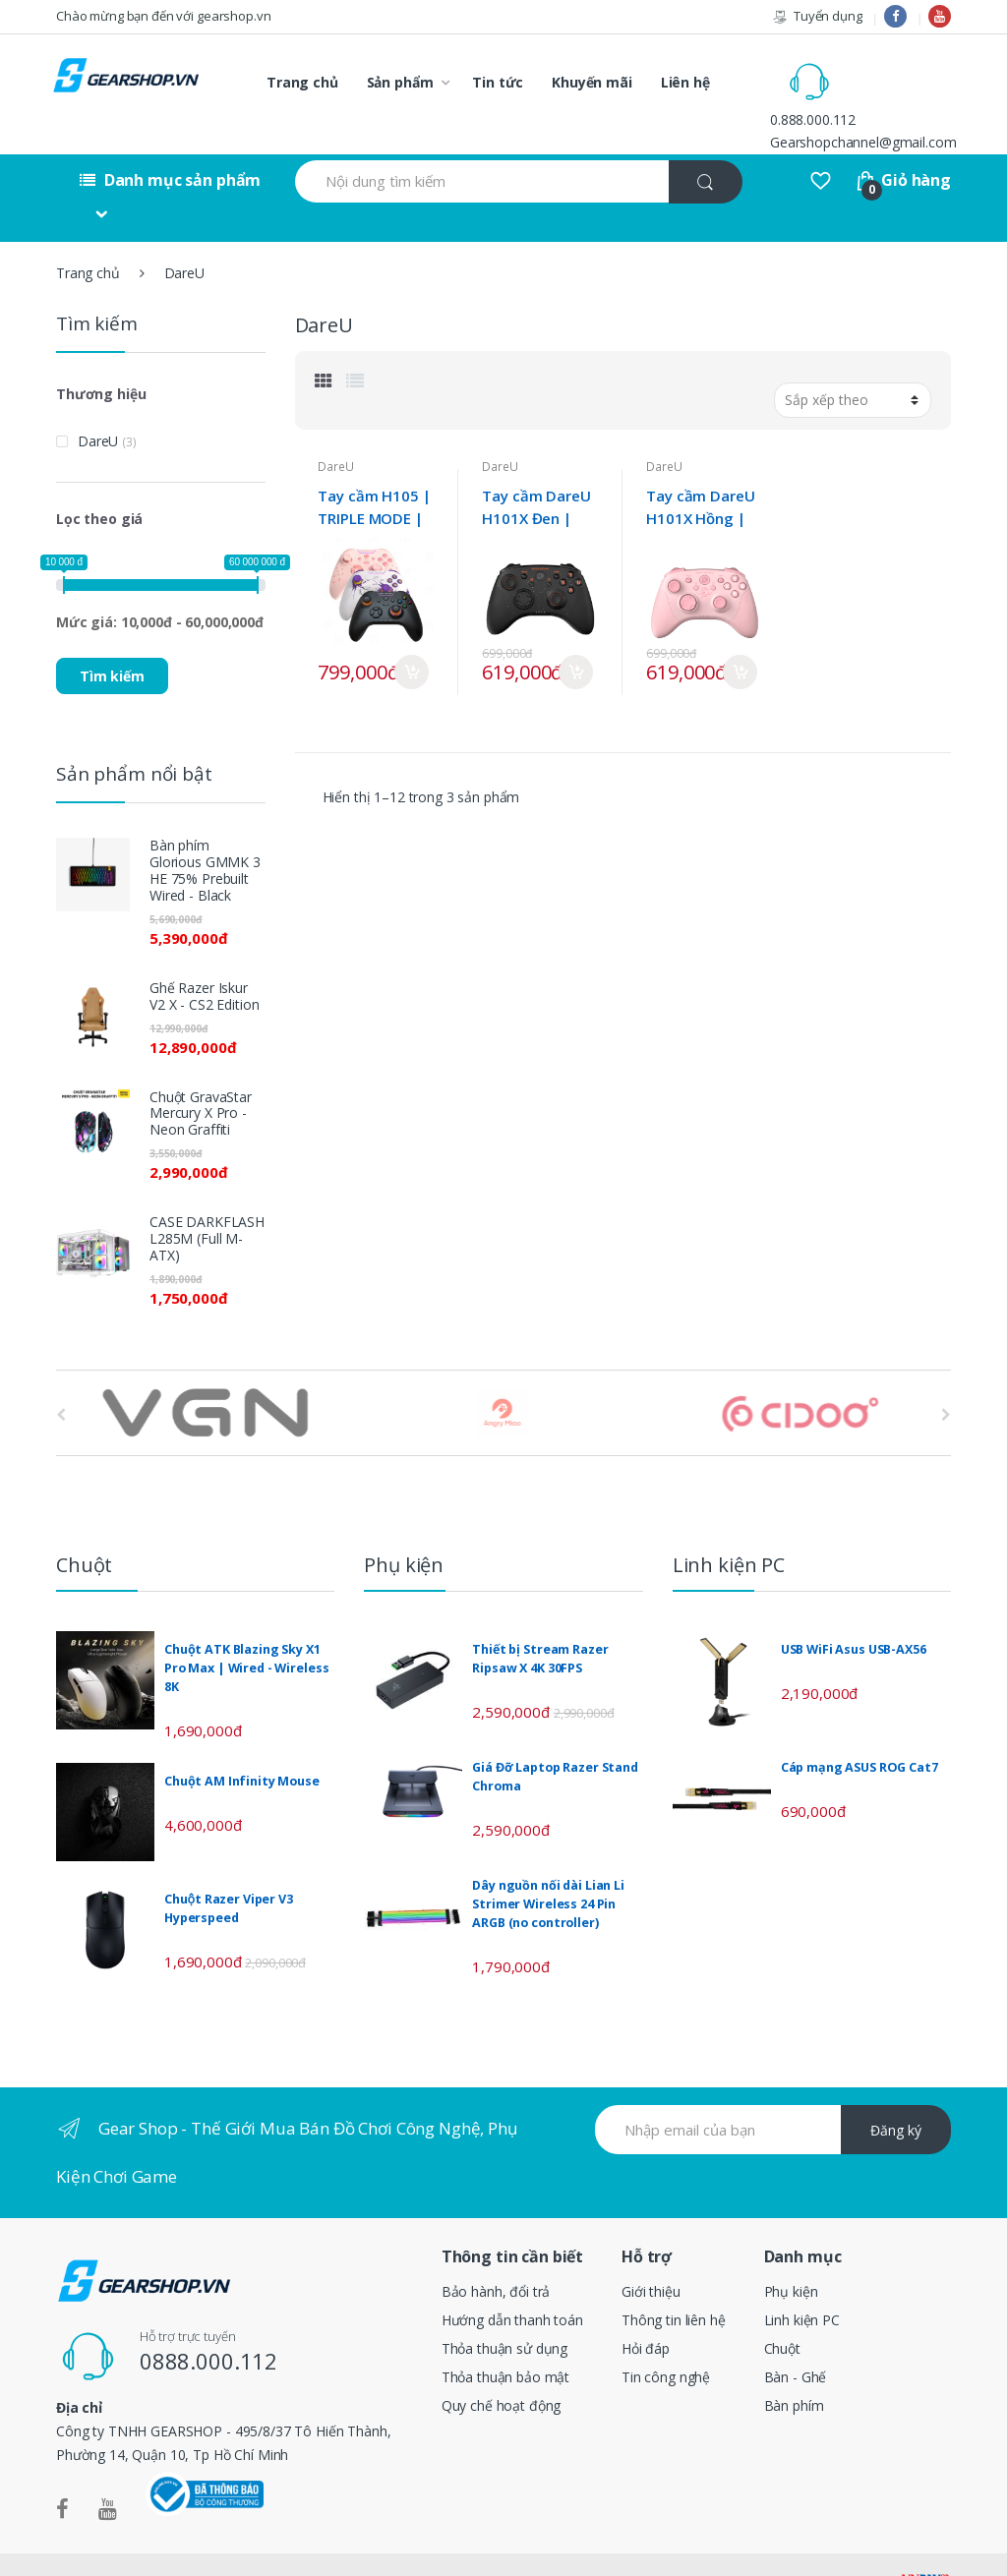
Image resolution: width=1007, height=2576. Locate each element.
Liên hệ (685, 82)
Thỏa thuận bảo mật (505, 2337)
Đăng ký (895, 2089)
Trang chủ (302, 82)
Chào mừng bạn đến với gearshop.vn (163, 16)
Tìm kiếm (112, 635)
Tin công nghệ (666, 2337)
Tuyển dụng (816, 16)
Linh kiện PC (802, 2280)
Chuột (782, 2309)
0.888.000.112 (896, 70)
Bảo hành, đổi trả (496, 2252)
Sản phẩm (400, 82)
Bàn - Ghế (795, 2337)
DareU (335, 426)
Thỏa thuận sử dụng (504, 2309)
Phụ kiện (791, 2252)
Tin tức (497, 82)
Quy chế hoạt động (502, 2366)
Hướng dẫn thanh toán (512, 2280)
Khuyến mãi (592, 82)
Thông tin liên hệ (674, 2280)
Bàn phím (794, 2366)
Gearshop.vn (115, 2544)
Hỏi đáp (646, 2309)
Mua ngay (411, 632)
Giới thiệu (651, 2252)
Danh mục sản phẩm (170, 140)
